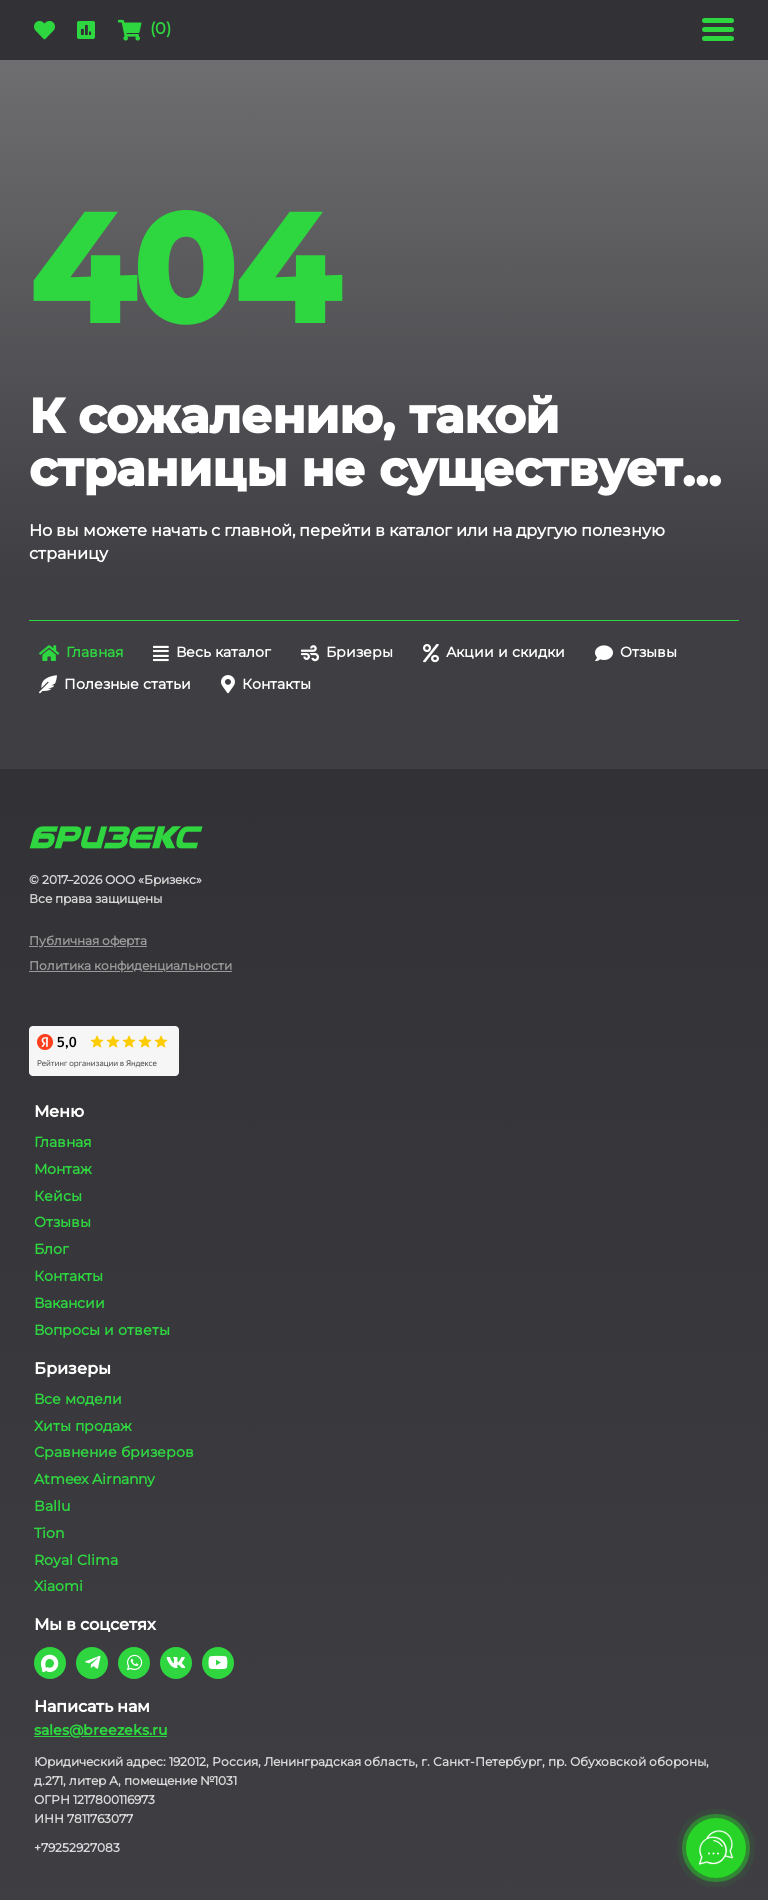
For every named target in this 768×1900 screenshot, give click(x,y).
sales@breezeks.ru (100, 1730)
